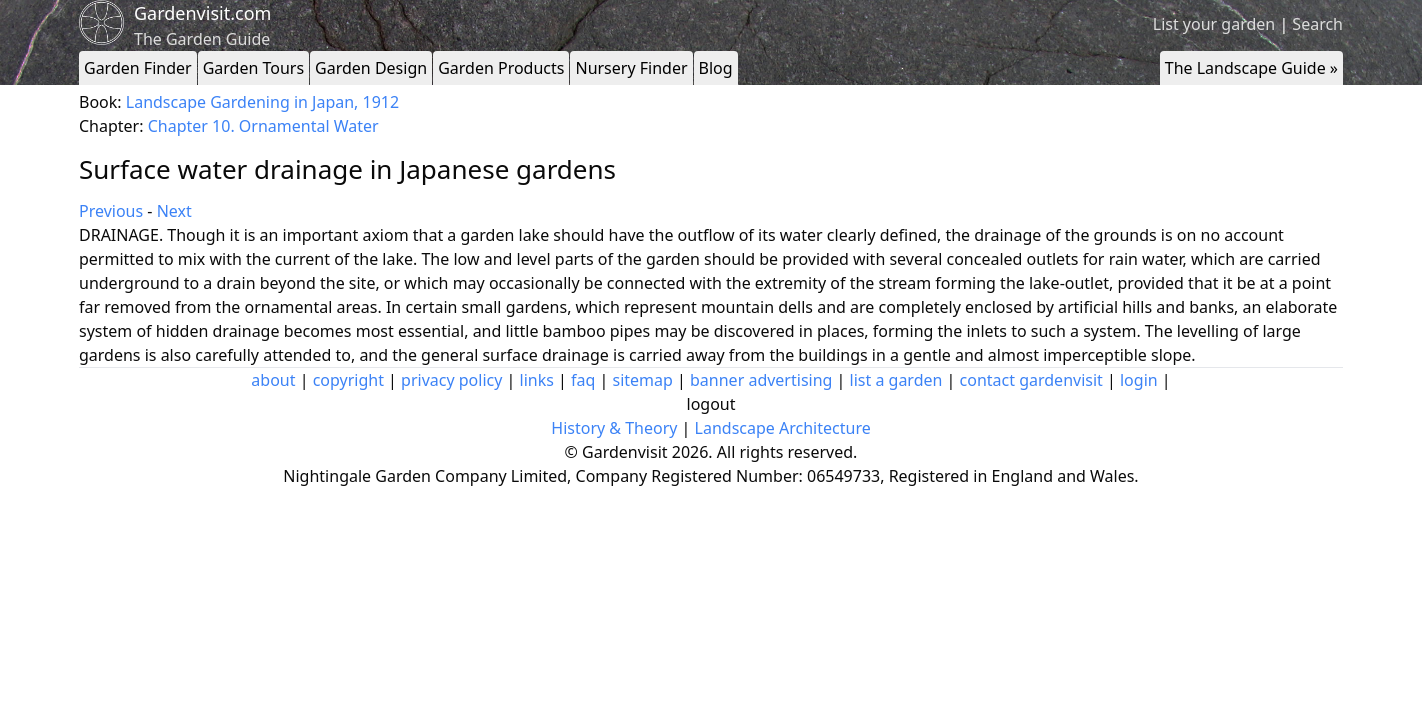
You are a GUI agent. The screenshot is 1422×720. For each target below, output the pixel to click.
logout (711, 404)
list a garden (896, 380)
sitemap (643, 380)
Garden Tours (253, 68)
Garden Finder (138, 68)
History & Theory (614, 428)
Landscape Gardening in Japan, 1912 (262, 102)
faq (583, 380)
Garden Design (371, 68)
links (537, 380)
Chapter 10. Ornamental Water (263, 126)
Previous (111, 211)
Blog (716, 68)
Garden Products (501, 68)
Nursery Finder (631, 68)
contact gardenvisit (1031, 380)
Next (174, 211)
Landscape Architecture (783, 428)
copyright (348, 380)
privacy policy (451, 380)
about (273, 380)
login (1139, 380)
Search (1317, 24)
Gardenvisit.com (202, 13)
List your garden (1214, 24)
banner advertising (761, 380)
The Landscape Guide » (1251, 68)
